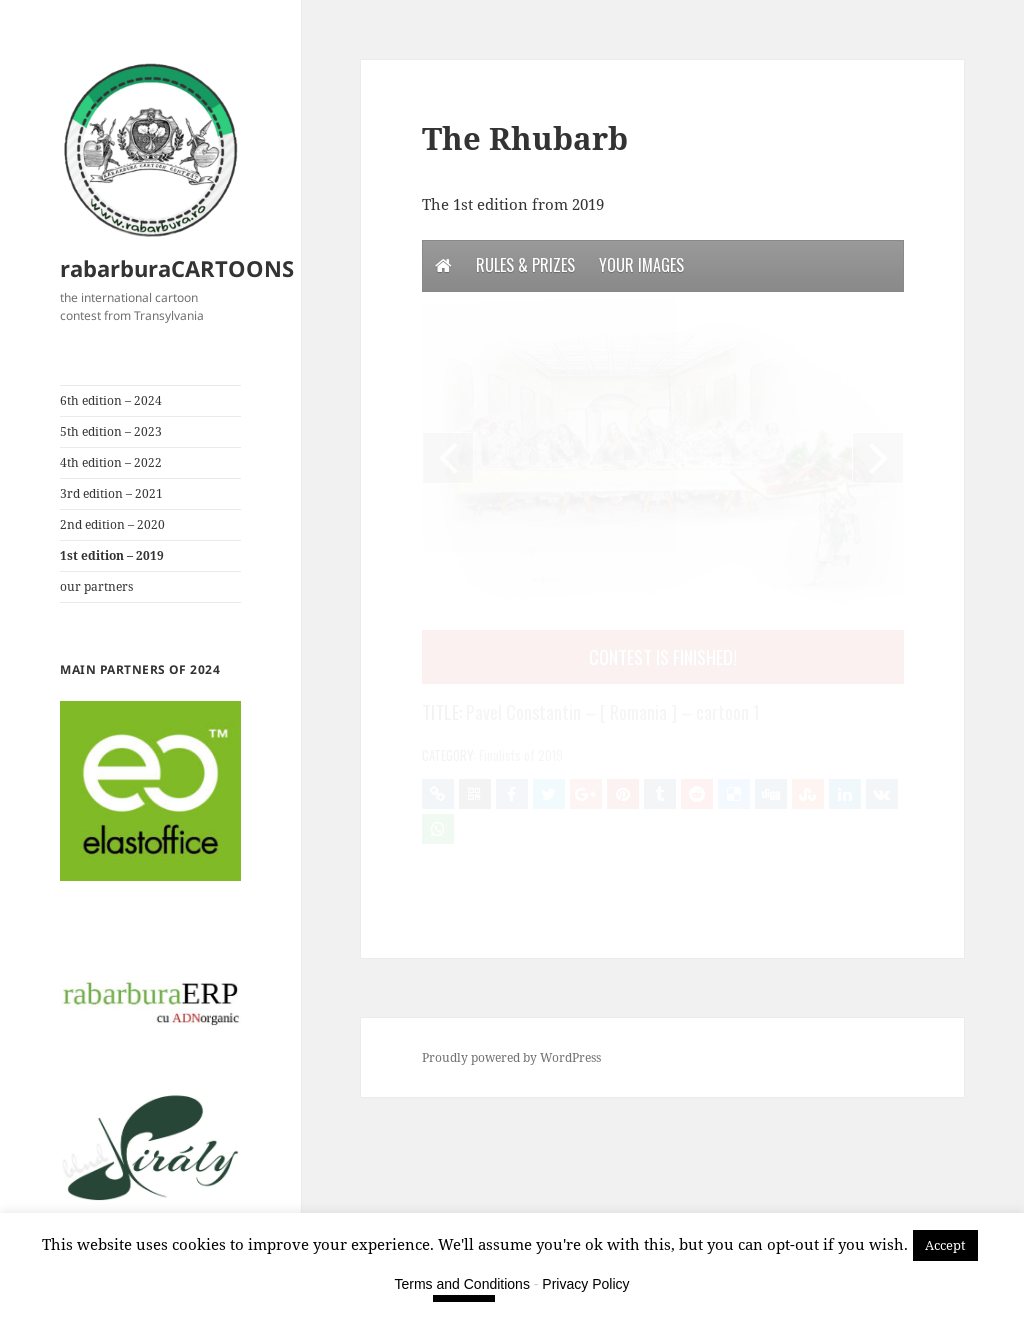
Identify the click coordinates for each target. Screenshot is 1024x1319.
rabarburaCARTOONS (177, 268)
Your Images (641, 265)
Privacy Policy (585, 1284)
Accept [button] (945, 1245)
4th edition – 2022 (111, 462)
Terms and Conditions (462, 1284)
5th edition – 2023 (111, 431)
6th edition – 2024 (111, 400)
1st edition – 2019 (112, 555)
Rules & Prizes (525, 265)
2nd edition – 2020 (112, 524)
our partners (96, 586)
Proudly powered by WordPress (511, 1057)
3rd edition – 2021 (111, 493)
